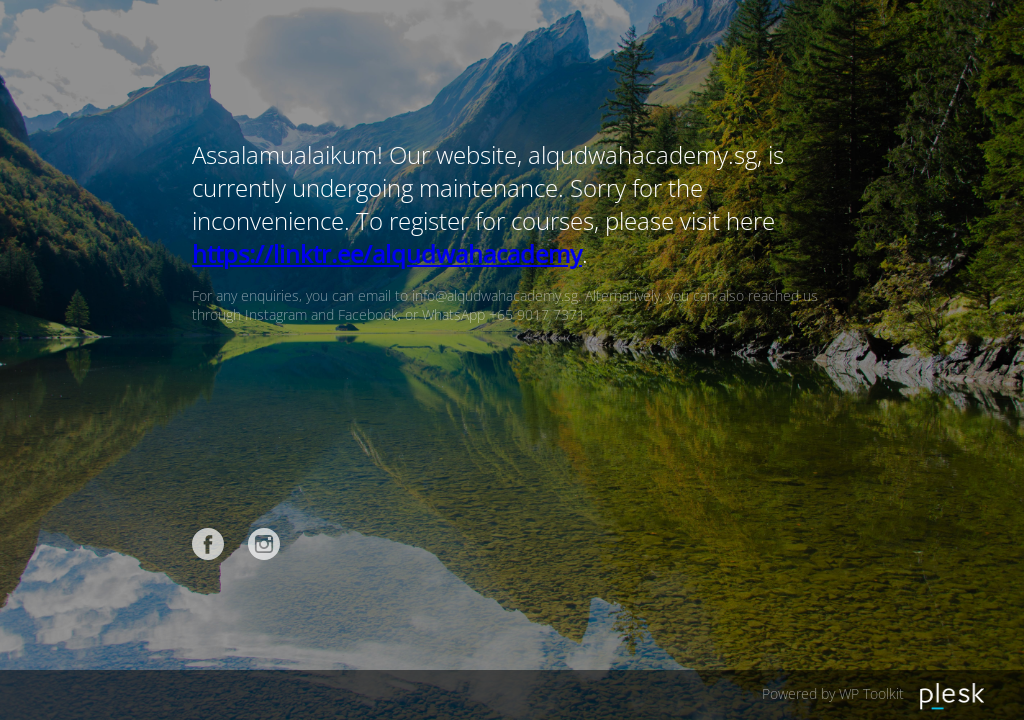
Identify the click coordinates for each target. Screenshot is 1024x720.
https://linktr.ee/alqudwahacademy (387, 253)
